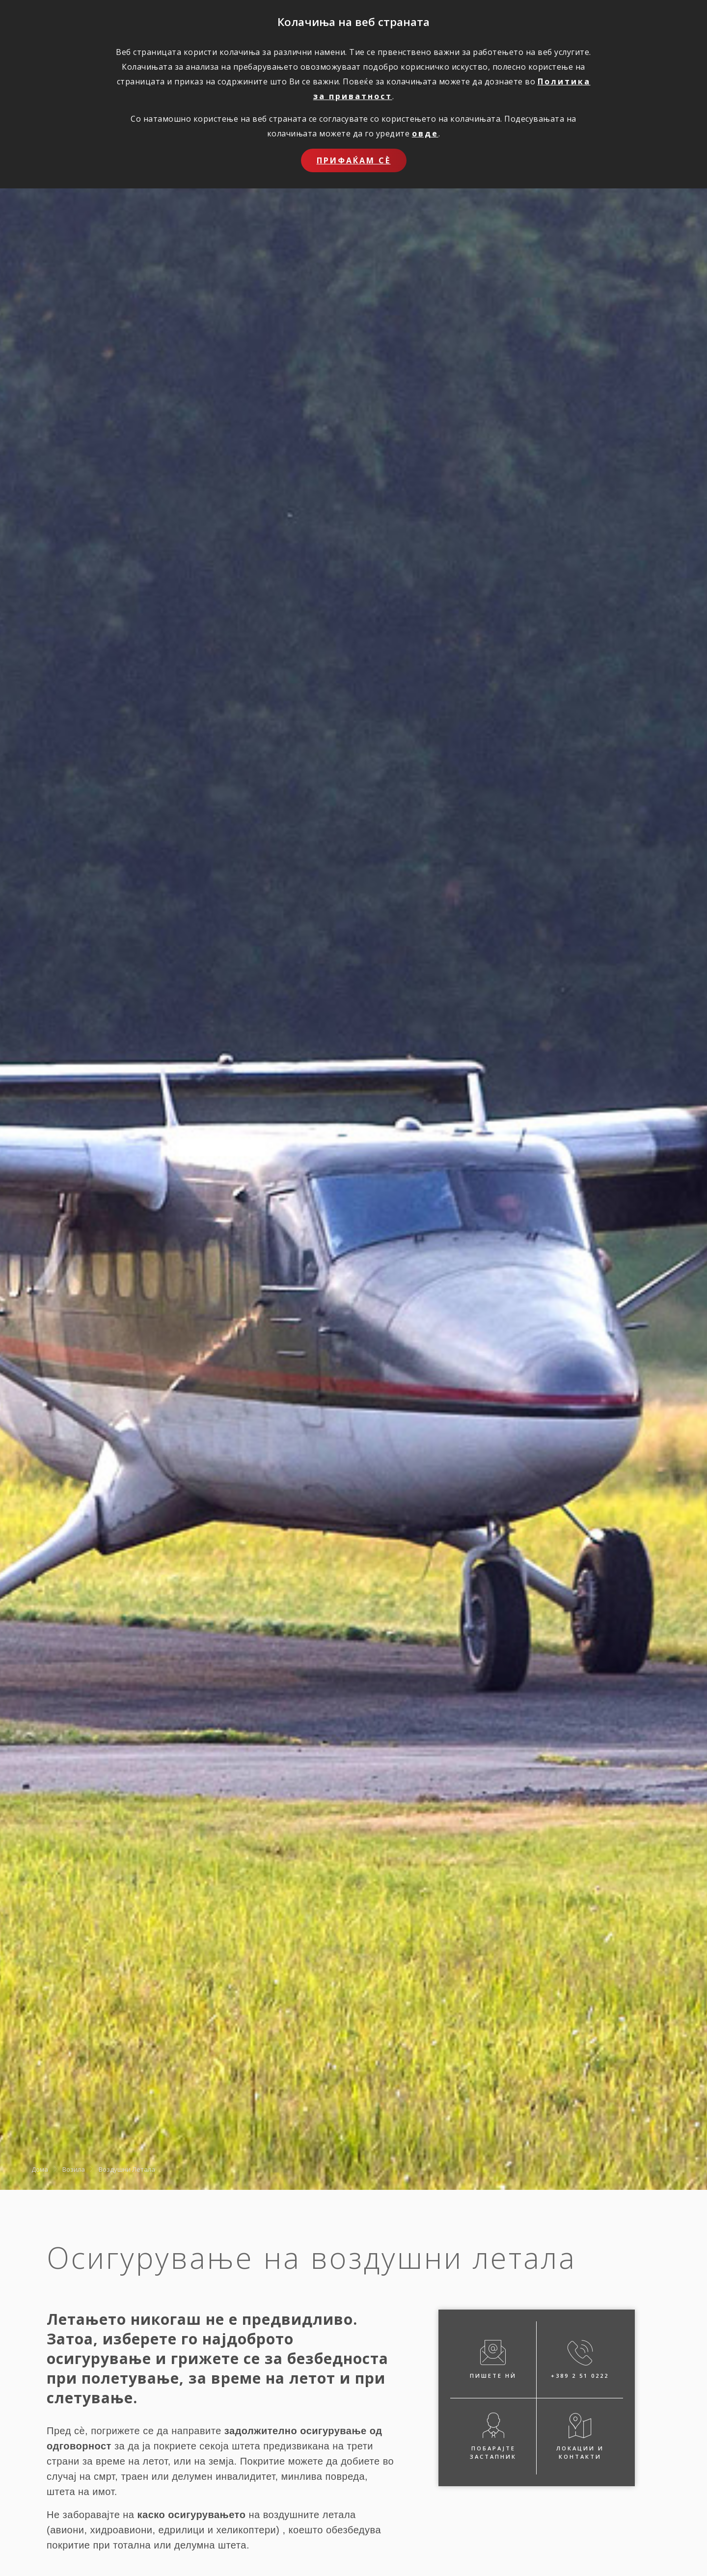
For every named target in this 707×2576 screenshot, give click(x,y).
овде (425, 133)
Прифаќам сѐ (354, 160)
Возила (73, 2169)
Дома (39, 2169)
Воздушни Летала (127, 2169)
